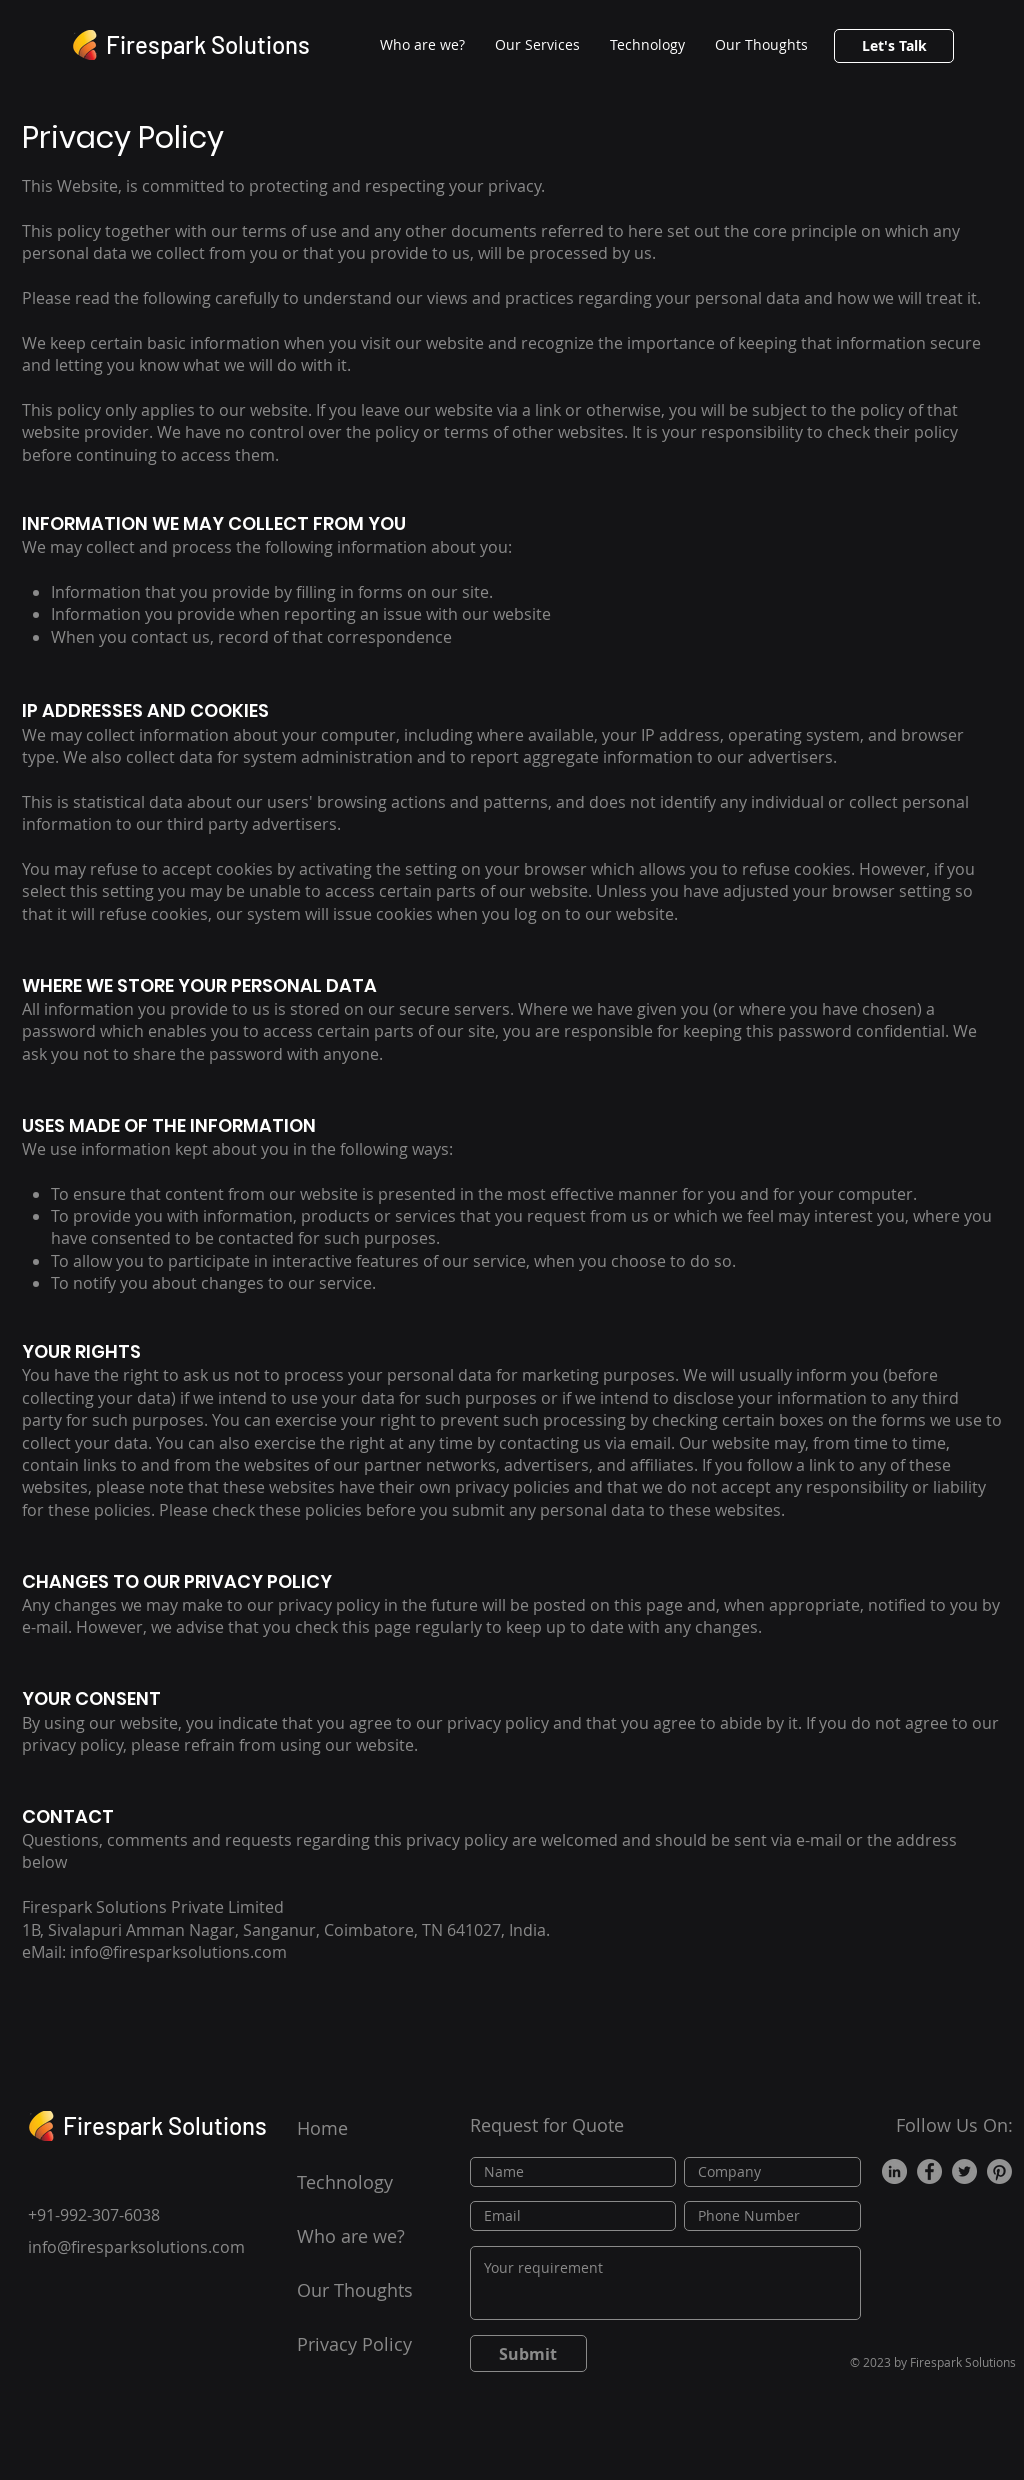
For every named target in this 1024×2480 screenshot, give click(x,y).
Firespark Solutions (208, 44)
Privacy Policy (354, 2344)
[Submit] (528, 2353)
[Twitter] (964, 2171)
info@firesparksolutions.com (136, 2247)
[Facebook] (929, 2171)
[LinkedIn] (894, 2171)
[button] (537, 45)
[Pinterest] (999, 2171)
